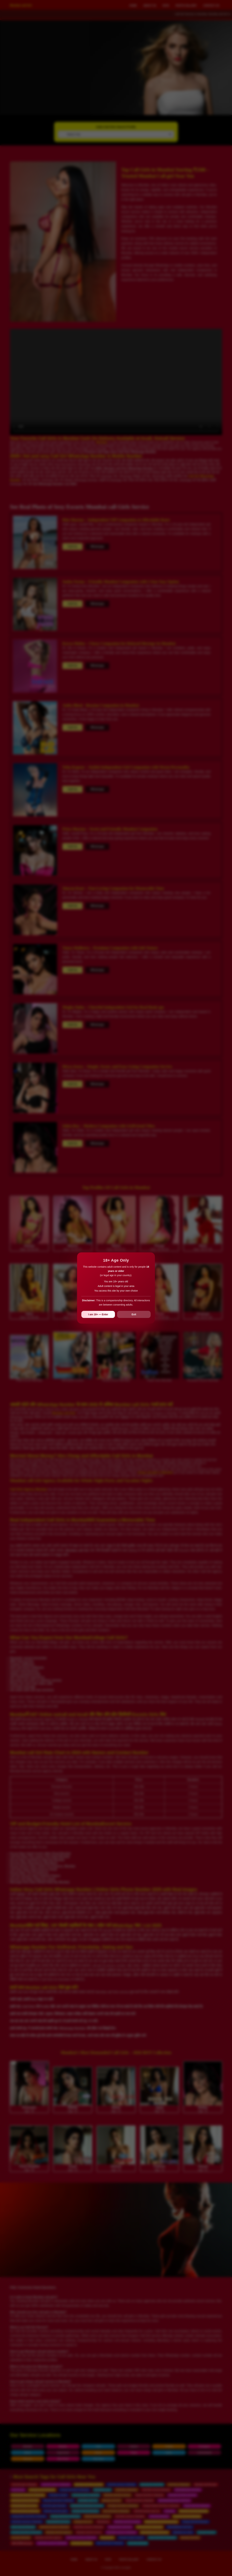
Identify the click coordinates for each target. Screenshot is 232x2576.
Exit (134, 1314)
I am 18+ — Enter (98, 1314)
